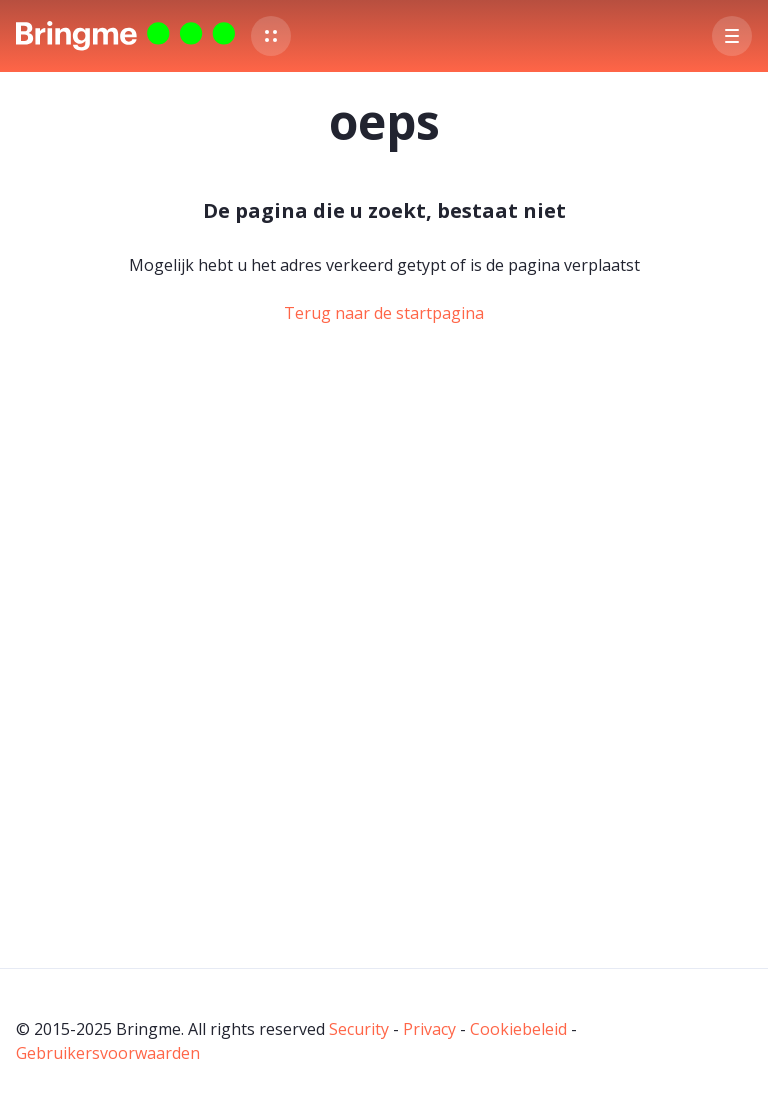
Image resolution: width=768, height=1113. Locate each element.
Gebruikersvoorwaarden (108, 1053)
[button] (271, 36)
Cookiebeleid (518, 1029)
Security (359, 1029)
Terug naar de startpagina (384, 313)
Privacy (429, 1029)
